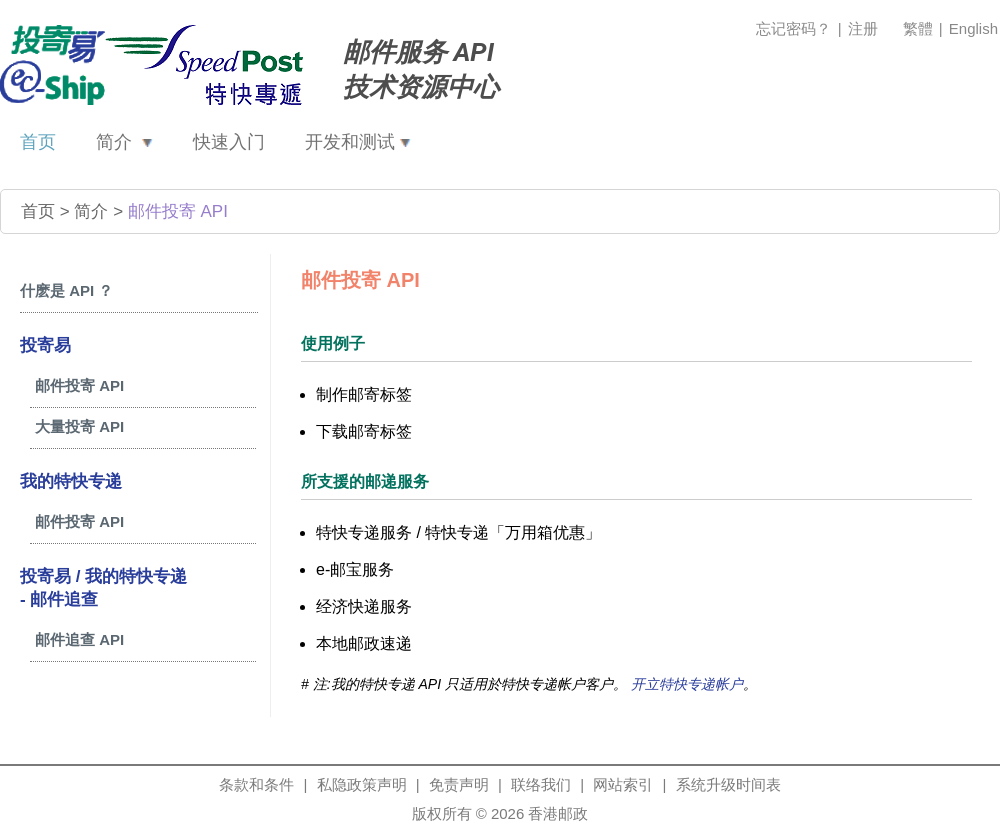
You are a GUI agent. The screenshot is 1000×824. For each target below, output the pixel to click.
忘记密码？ (793, 28)
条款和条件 (256, 784)
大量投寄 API (79, 426)
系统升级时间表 (728, 784)
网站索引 (623, 784)
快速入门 (229, 142)
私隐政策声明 (362, 784)
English (973, 28)
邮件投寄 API (178, 211)
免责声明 (459, 784)
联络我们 (541, 784)
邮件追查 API (79, 639)
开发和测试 (358, 142)
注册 (863, 28)
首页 (38, 142)
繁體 (920, 28)
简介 (124, 142)
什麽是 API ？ (66, 290)
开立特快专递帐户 (687, 684)
